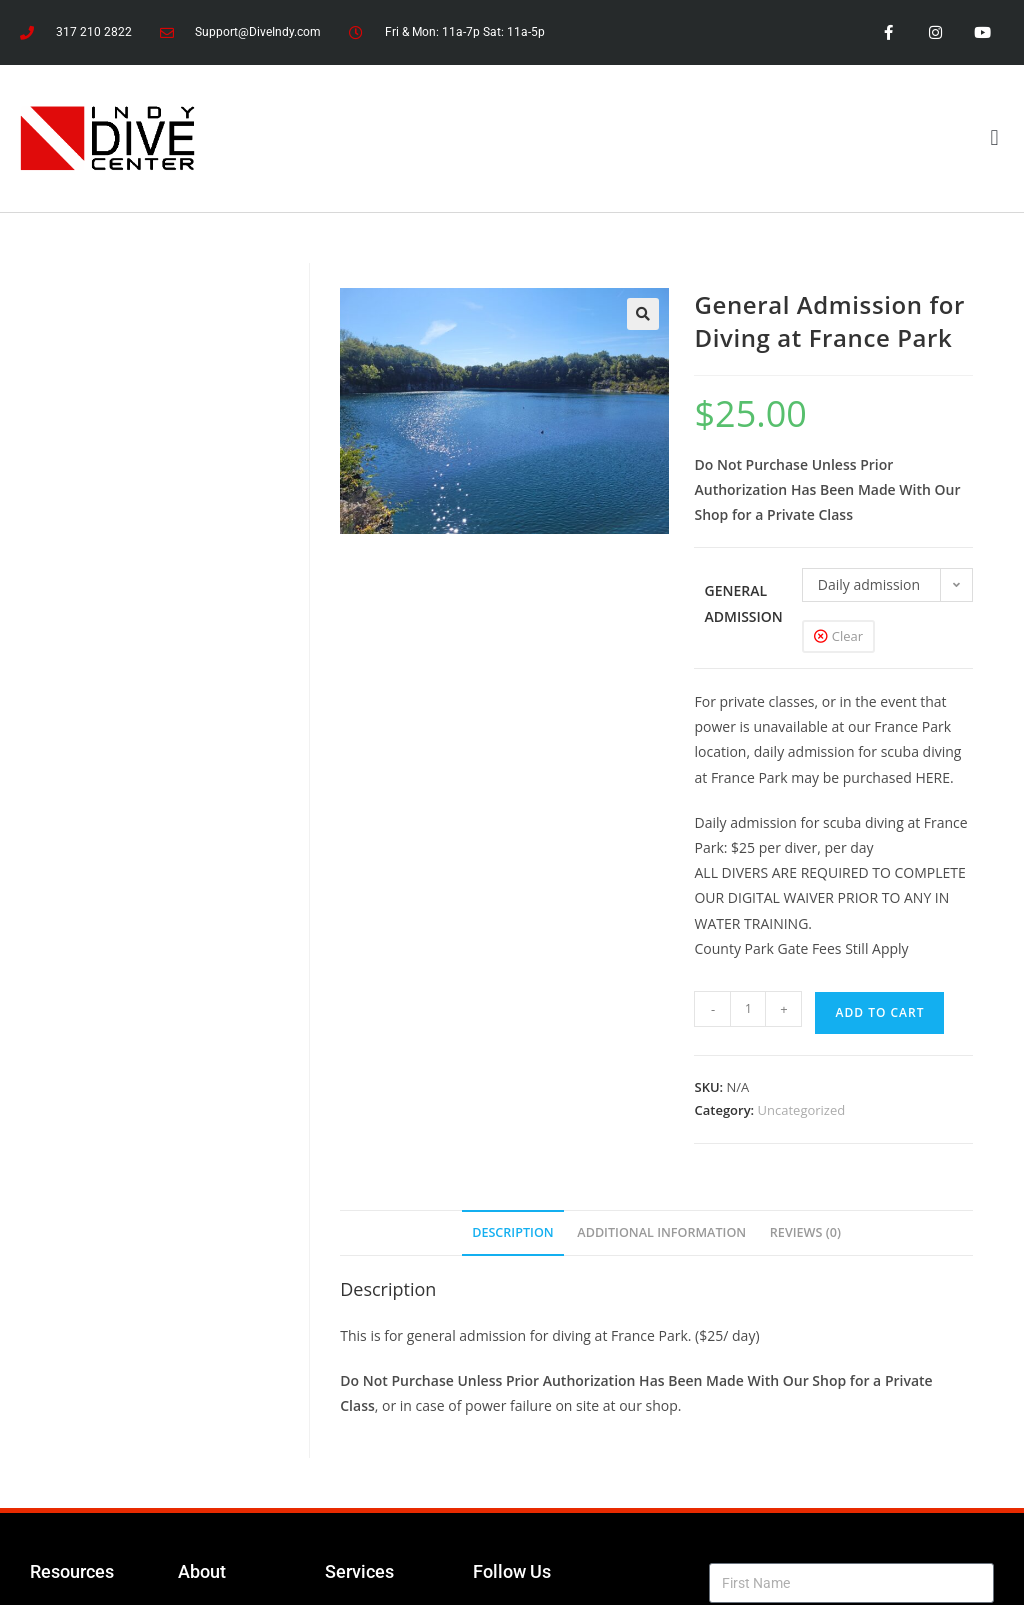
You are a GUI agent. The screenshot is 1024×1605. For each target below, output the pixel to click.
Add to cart (879, 1012)
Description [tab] (513, 1232)
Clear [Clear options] (847, 636)
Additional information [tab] (661, 1232)
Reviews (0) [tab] (805, 1232)
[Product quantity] (748, 1009)
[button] (994, 138)
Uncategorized (802, 1110)
